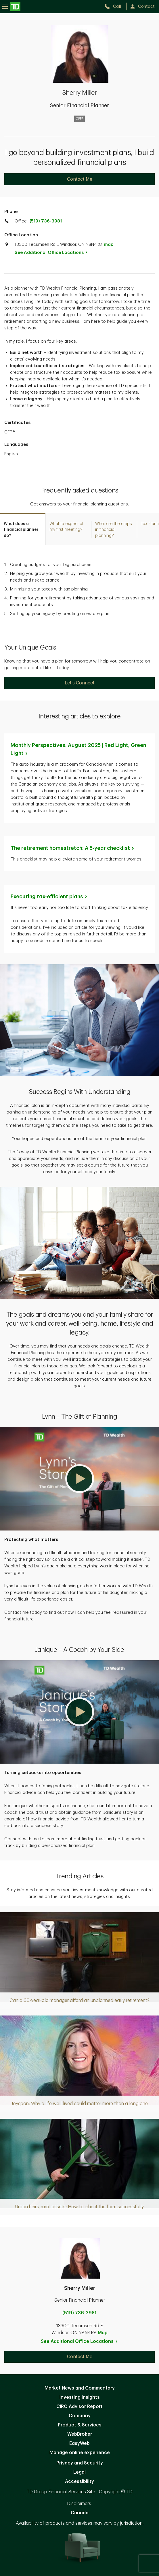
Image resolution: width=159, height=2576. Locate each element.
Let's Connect (80, 683)
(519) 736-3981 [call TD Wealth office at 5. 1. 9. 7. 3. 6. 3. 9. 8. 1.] (46, 221)
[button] (79, 1478)
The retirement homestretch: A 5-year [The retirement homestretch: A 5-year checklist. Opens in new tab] (73, 848)
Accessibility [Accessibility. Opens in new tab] (79, 2481)
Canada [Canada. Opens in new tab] (80, 2513)
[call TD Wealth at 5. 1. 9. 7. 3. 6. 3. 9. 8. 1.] (115, 6)
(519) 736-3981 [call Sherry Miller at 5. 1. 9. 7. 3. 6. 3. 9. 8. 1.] (79, 2313)
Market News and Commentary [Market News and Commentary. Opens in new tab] (80, 2388)
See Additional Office (54, 252)
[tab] (22, 529)
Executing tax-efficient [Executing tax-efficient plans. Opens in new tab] (49, 896)
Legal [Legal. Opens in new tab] (79, 2472)
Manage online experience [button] (79, 2452)
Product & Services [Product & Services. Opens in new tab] (79, 2425)
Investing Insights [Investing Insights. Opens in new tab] (80, 2397)
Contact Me (79, 179)
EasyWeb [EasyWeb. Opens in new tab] (79, 2443)
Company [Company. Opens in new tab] (80, 2415)
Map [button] (103, 2332)
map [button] (108, 244)
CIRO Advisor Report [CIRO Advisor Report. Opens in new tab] (79, 2406)
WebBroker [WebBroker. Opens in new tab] (79, 2434)
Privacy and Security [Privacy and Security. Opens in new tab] (79, 2463)
